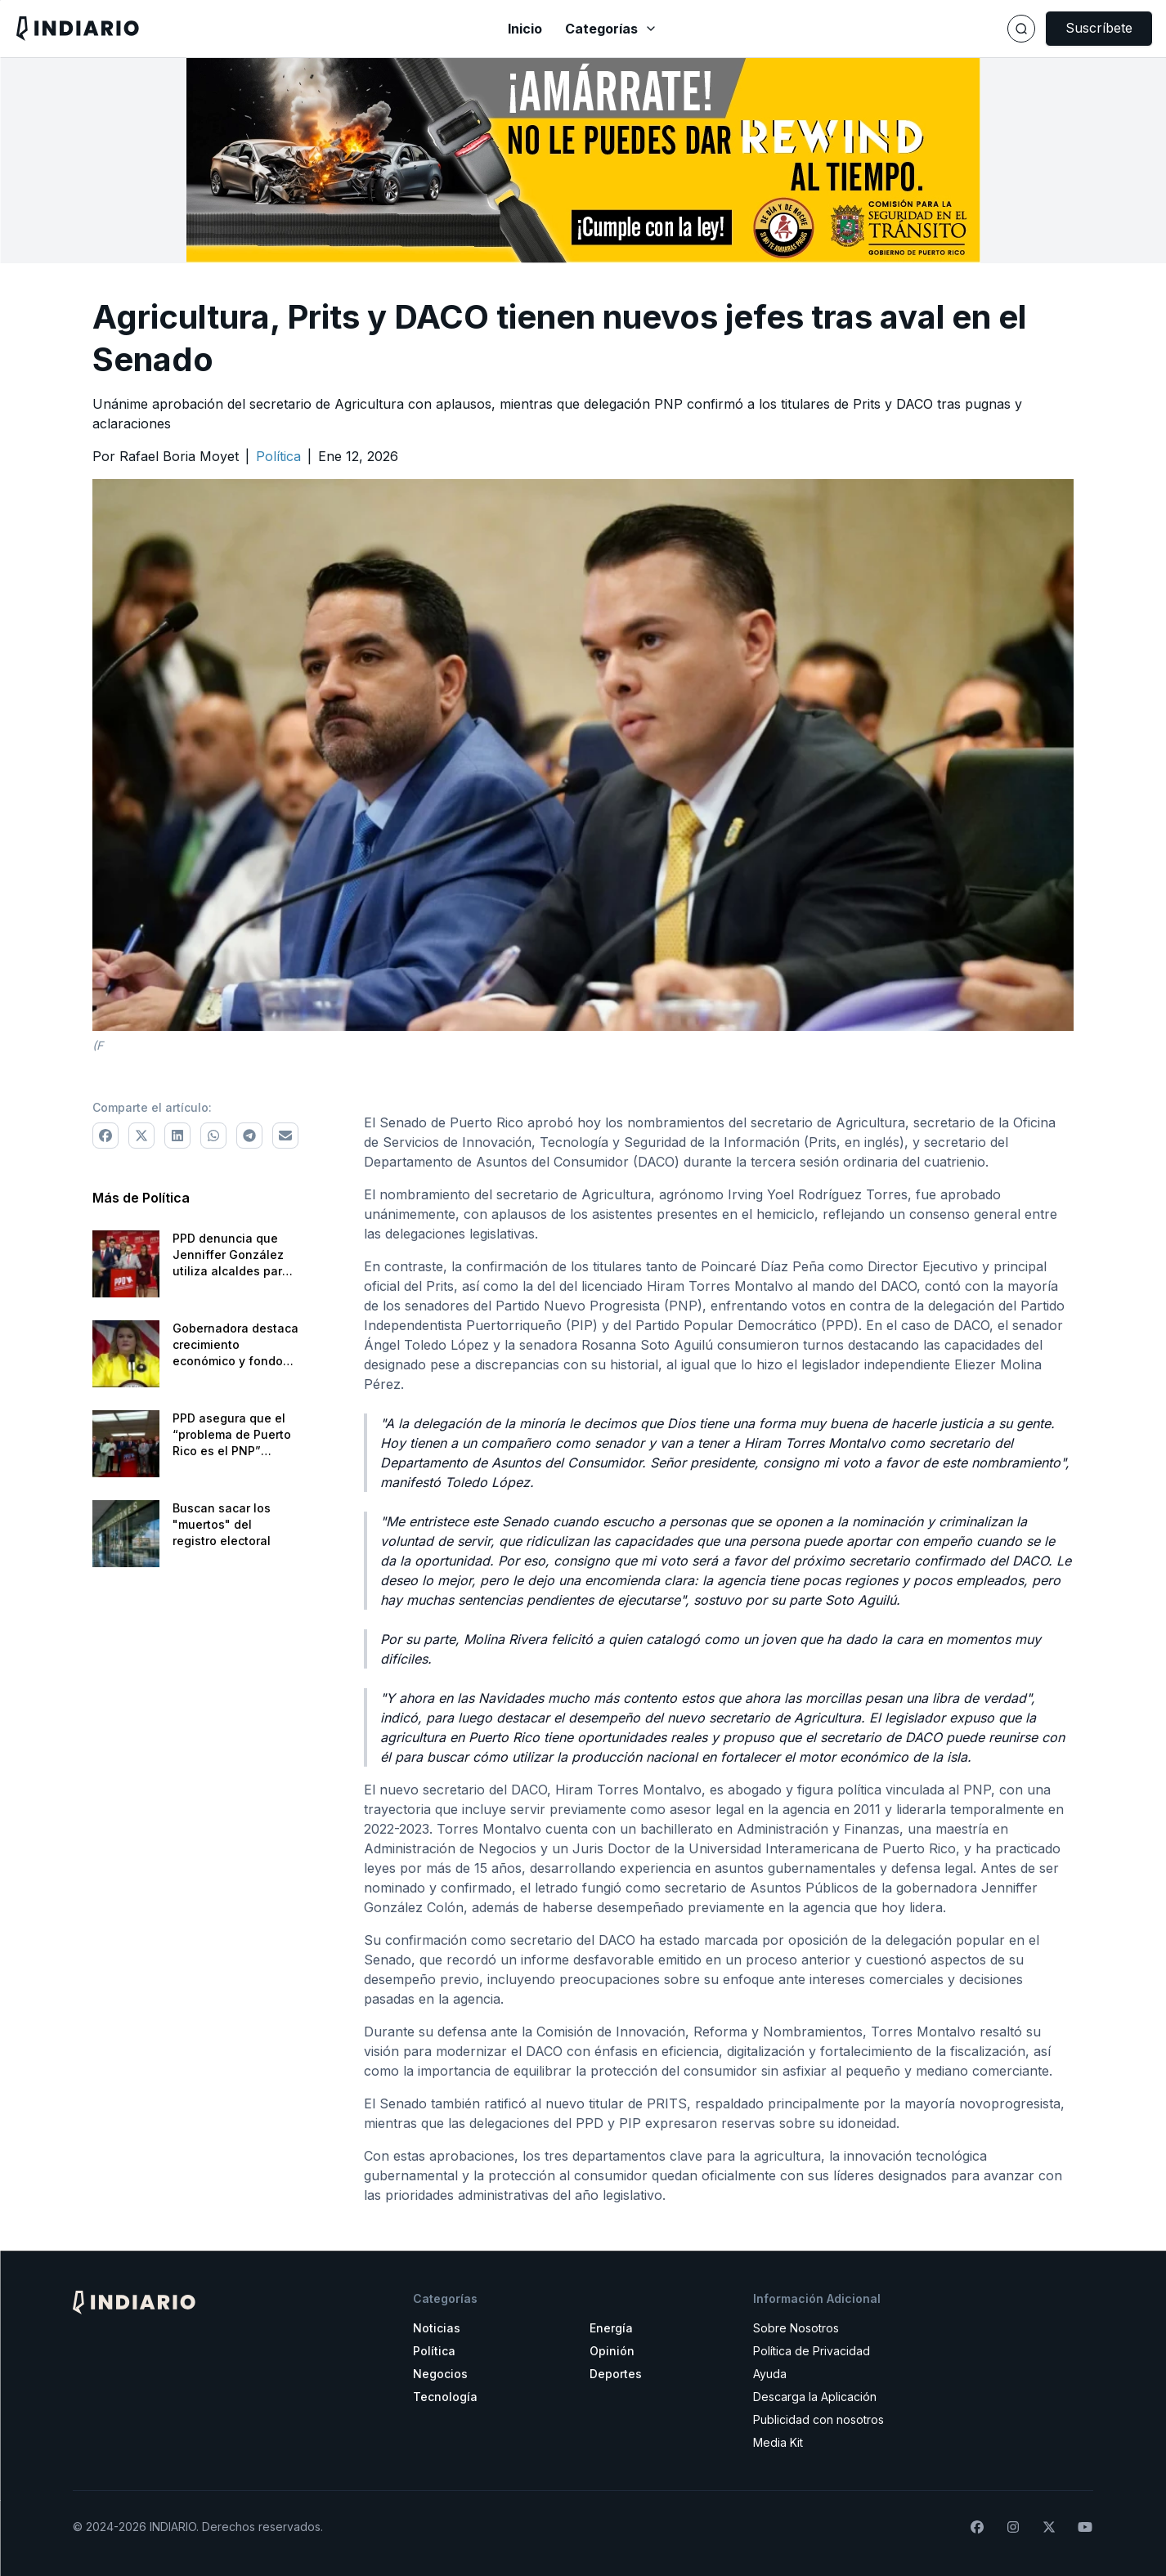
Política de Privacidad (811, 2351)
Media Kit (778, 2442)
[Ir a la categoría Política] (278, 456)
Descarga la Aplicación (815, 2397)
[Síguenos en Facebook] (977, 2527)
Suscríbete (1098, 28)
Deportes (616, 2374)
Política (434, 2351)
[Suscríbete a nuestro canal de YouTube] (1085, 2527)
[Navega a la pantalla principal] (203, 28)
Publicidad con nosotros (818, 2419)
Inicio (525, 28)
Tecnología (445, 2397)
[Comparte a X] (141, 1135)
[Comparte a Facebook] (105, 1135)
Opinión (612, 2351)
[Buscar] (1021, 29)
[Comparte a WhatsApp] (213, 1135)
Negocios (440, 2374)
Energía (611, 2328)
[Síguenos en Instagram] (1013, 2527)
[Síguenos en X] (1049, 2527)
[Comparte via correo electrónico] (285, 1135)
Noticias (436, 2328)
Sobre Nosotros (796, 2328)
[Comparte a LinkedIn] (177, 1135)
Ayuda (770, 2374)
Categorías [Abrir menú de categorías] (611, 28)
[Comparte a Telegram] (249, 1135)
